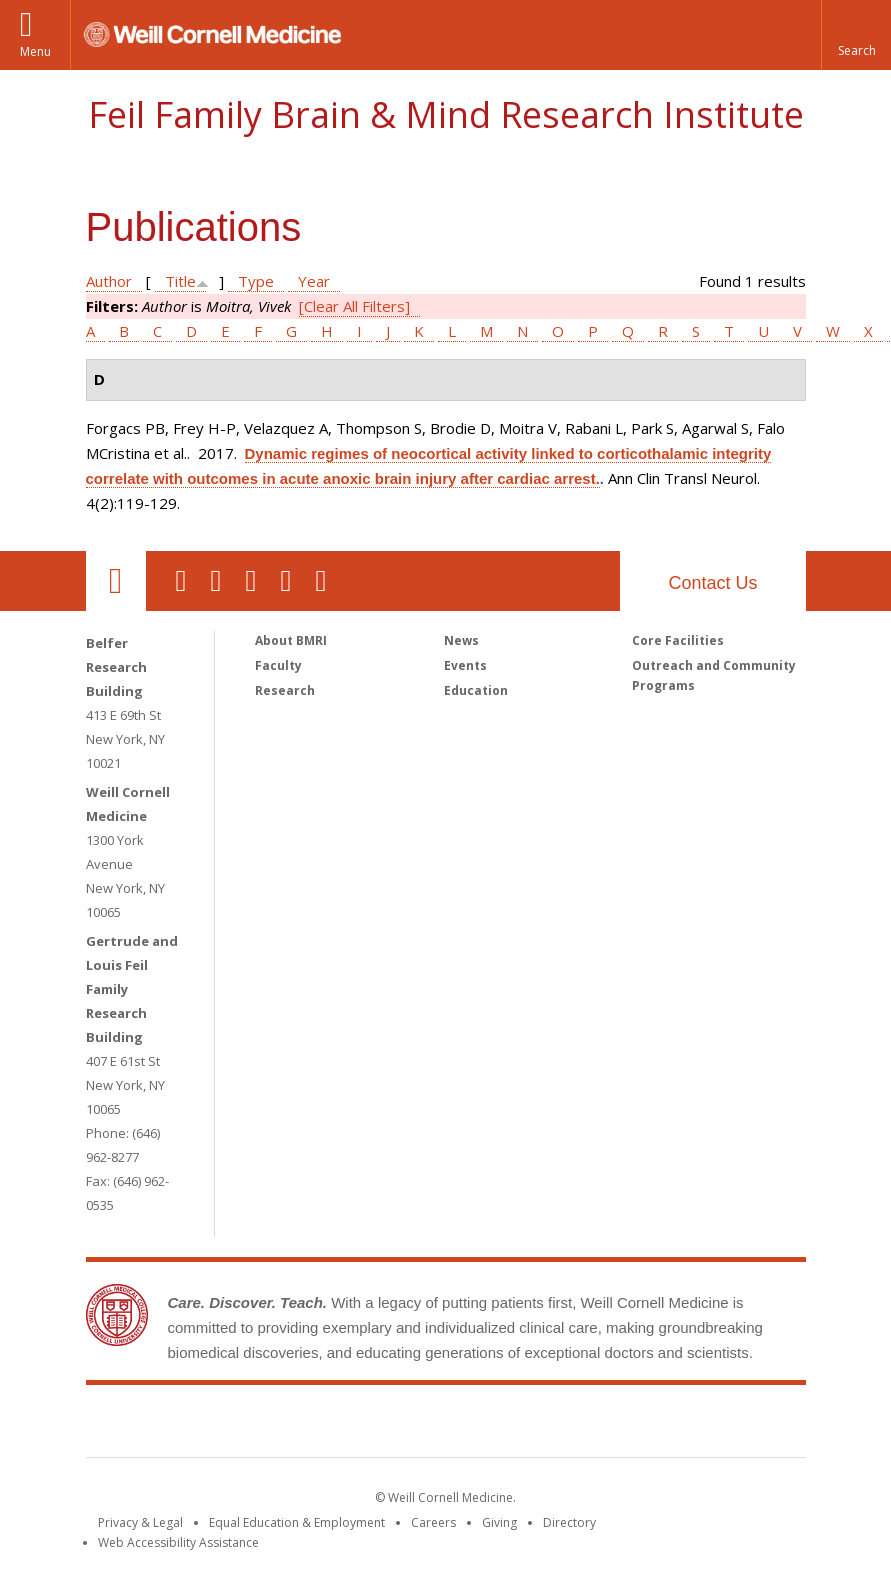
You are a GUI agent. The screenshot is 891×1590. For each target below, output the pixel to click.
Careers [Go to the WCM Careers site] (433, 1522)
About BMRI (291, 640)
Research (285, 690)
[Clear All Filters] (354, 306)
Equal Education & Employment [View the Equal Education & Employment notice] (297, 1522)
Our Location (116, 581)
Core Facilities (678, 640)
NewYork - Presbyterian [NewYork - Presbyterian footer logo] (612, 1425)
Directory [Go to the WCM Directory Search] (569, 1522)
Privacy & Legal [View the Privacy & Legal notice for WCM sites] (140, 1522)
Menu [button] (35, 51)
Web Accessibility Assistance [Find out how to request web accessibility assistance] (178, 1542)
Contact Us (712, 583)
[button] (856, 35)
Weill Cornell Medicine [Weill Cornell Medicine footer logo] (299, 1425)
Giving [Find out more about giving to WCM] (499, 1522)
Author (109, 281)
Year (314, 281)
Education (476, 690)
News (461, 640)
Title (180, 281)
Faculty (278, 665)
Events (465, 665)
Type (256, 281)
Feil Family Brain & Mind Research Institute (446, 114)
